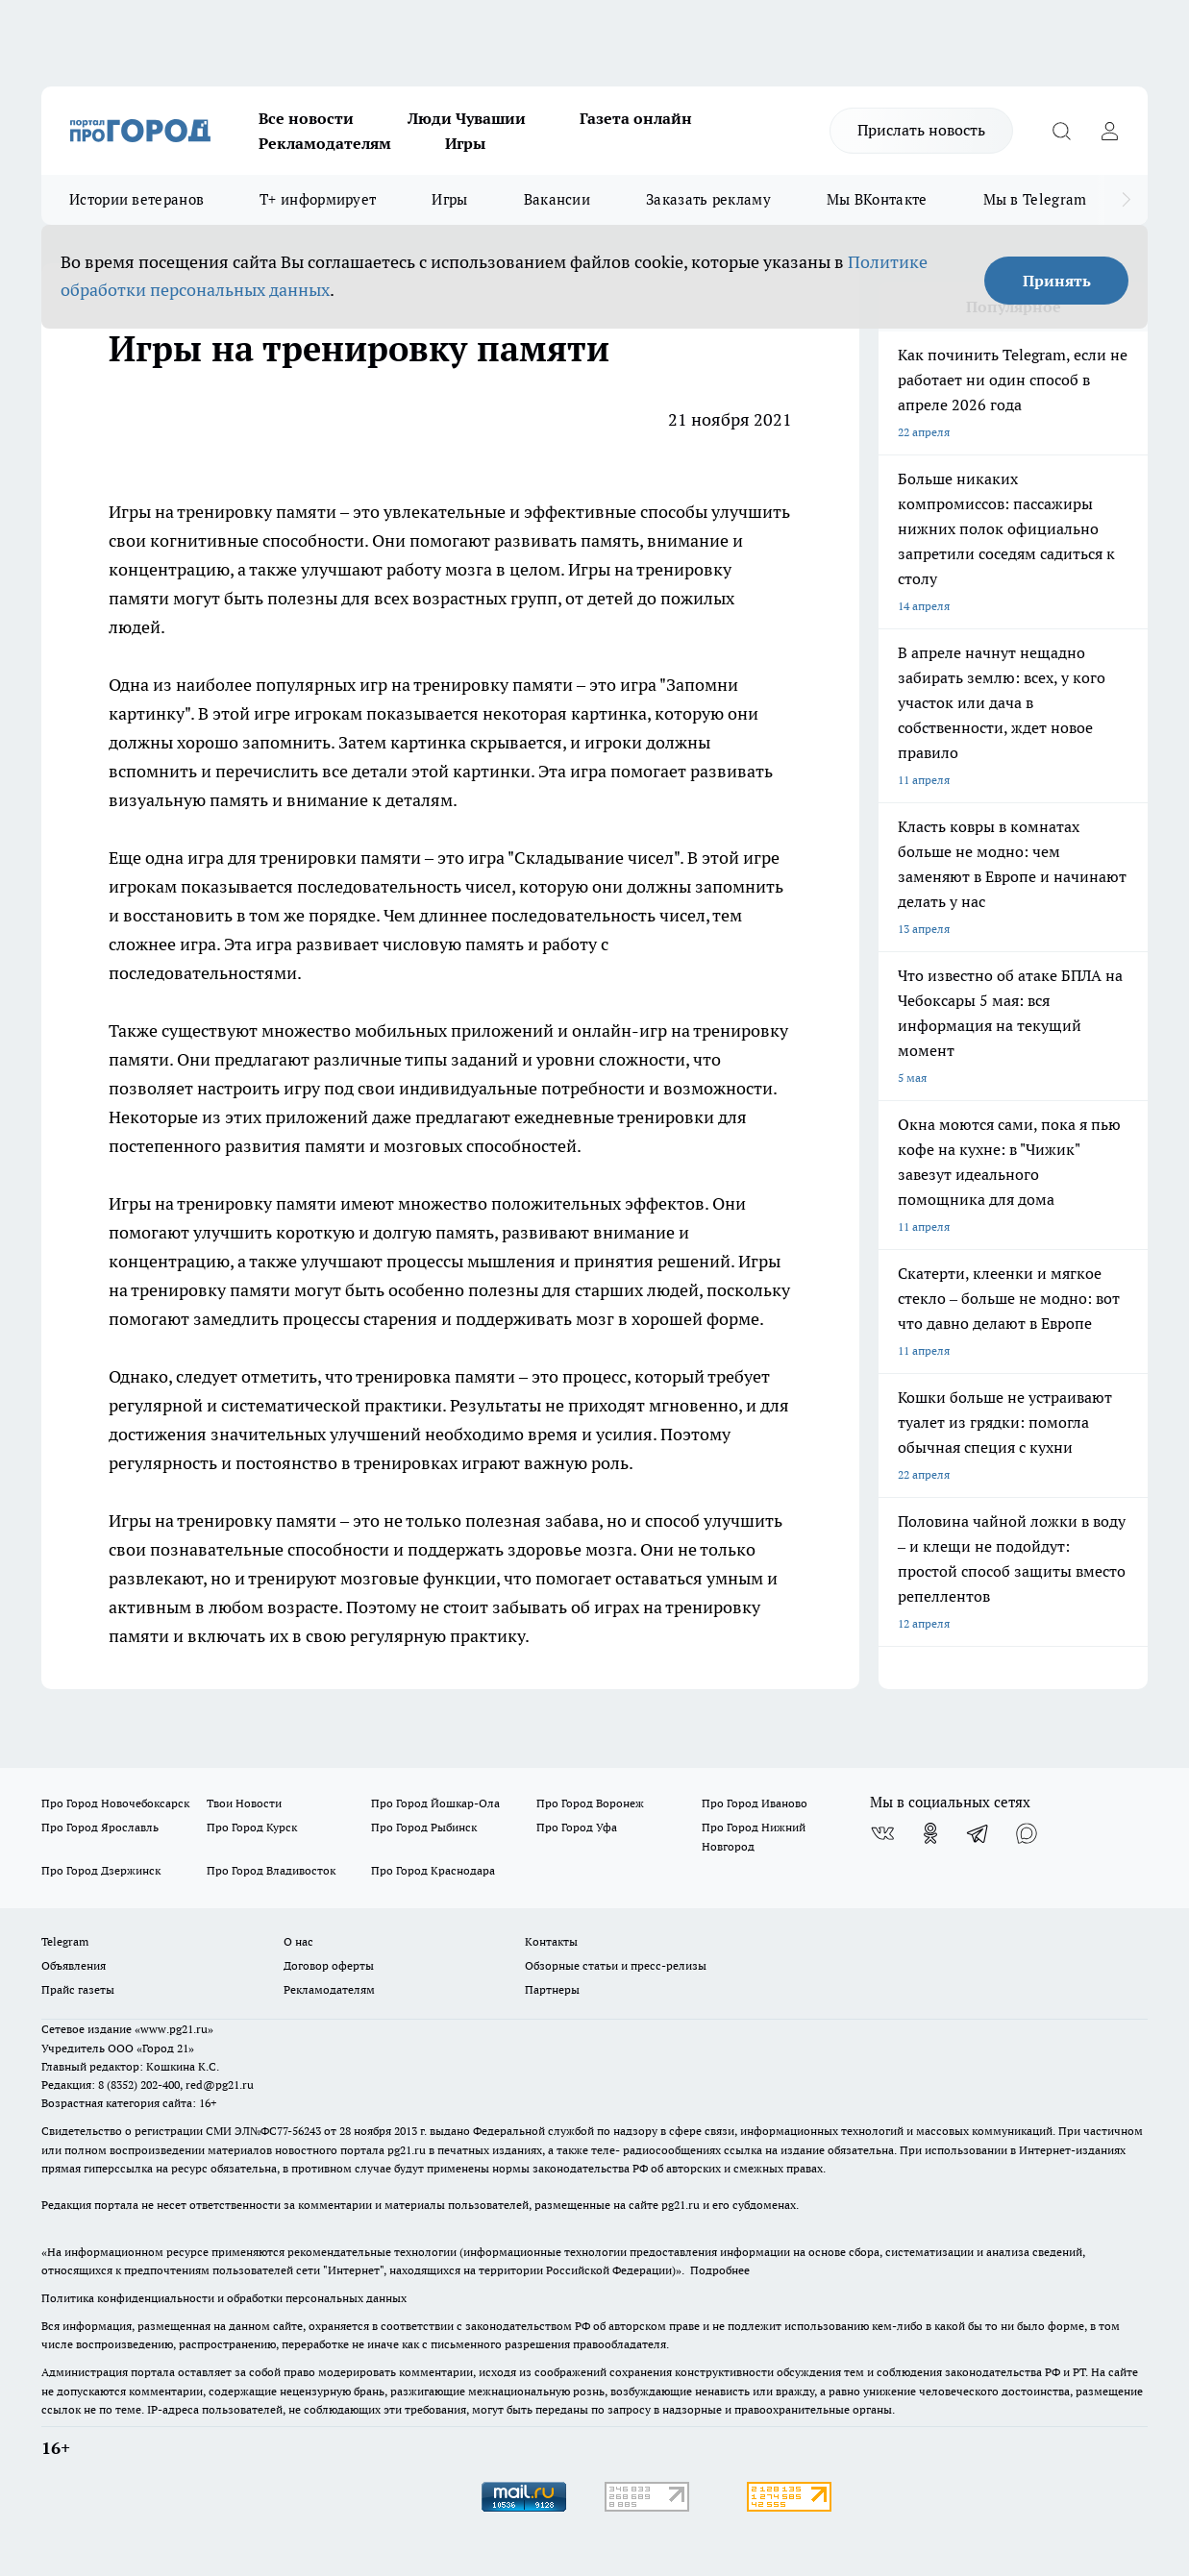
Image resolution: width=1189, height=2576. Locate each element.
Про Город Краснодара (433, 1870)
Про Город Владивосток (271, 1870)
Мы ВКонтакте (877, 199)
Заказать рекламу (708, 199)
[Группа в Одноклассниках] (930, 1833)
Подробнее (720, 2270)
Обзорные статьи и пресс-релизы (615, 1965)
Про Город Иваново (754, 1803)
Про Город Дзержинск (101, 1870)
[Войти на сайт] (1109, 130)
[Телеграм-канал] (978, 1833)
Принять (1057, 280)
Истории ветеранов (136, 199)
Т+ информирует (318, 199)
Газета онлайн (636, 118)
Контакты (551, 1941)
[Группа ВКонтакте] (882, 1833)
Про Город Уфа (576, 1827)
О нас (298, 1941)
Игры (465, 143)
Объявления (73, 1965)
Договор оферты (329, 1965)
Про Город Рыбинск (424, 1827)
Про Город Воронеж (590, 1803)
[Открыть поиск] (1061, 130)
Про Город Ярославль (100, 1827)
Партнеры (552, 1989)
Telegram (64, 1941)
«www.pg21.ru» (174, 2029)
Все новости (306, 118)
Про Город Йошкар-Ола (435, 1803)
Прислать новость (921, 129)
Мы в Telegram (1035, 199)
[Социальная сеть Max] (1027, 1833)
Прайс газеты (77, 1989)
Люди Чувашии (467, 118)
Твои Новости (244, 1803)
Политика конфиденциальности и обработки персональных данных (224, 2298)
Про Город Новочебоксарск (115, 1803)
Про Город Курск (252, 1827)
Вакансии (557, 199)
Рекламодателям (325, 143)
